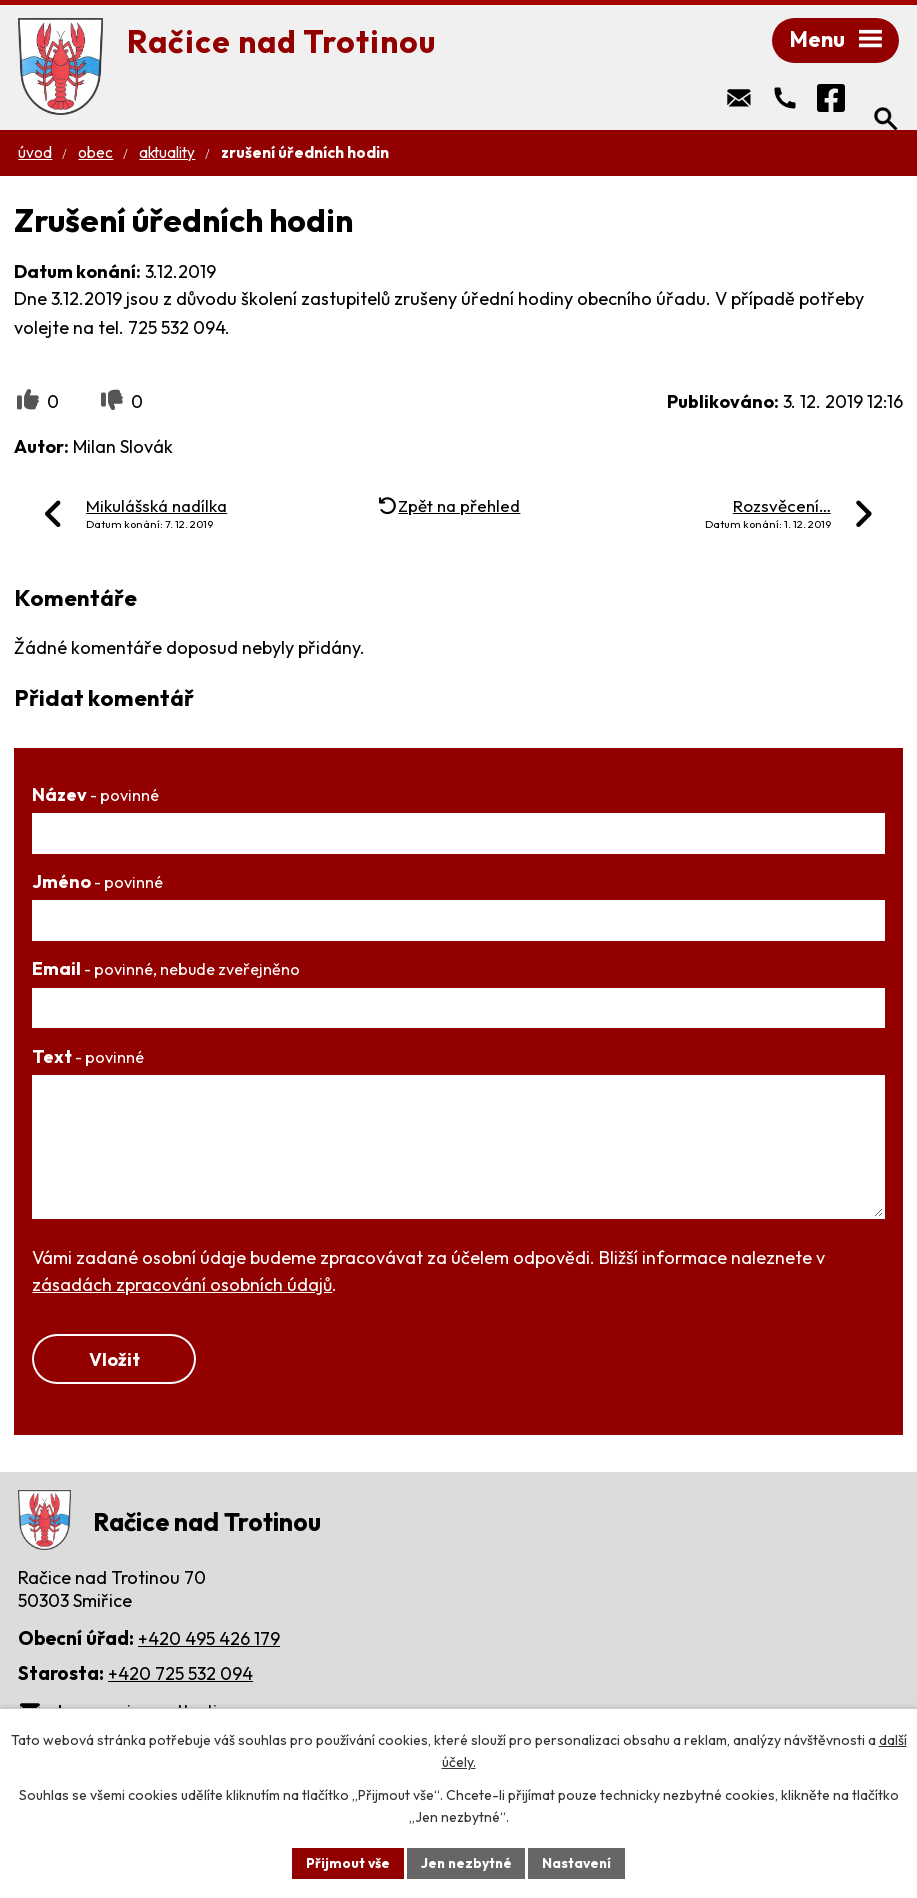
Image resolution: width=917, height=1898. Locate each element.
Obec (95, 155)
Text (88, 1059)
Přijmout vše (345, 1862)
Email (166, 971)
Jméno (97, 884)
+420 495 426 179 (209, 1642)
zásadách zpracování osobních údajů (182, 1287)
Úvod (35, 155)
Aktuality (167, 155)
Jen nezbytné (466, 1862)
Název (95, 797)
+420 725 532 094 (180, 1677)
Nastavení (579, 1862)
